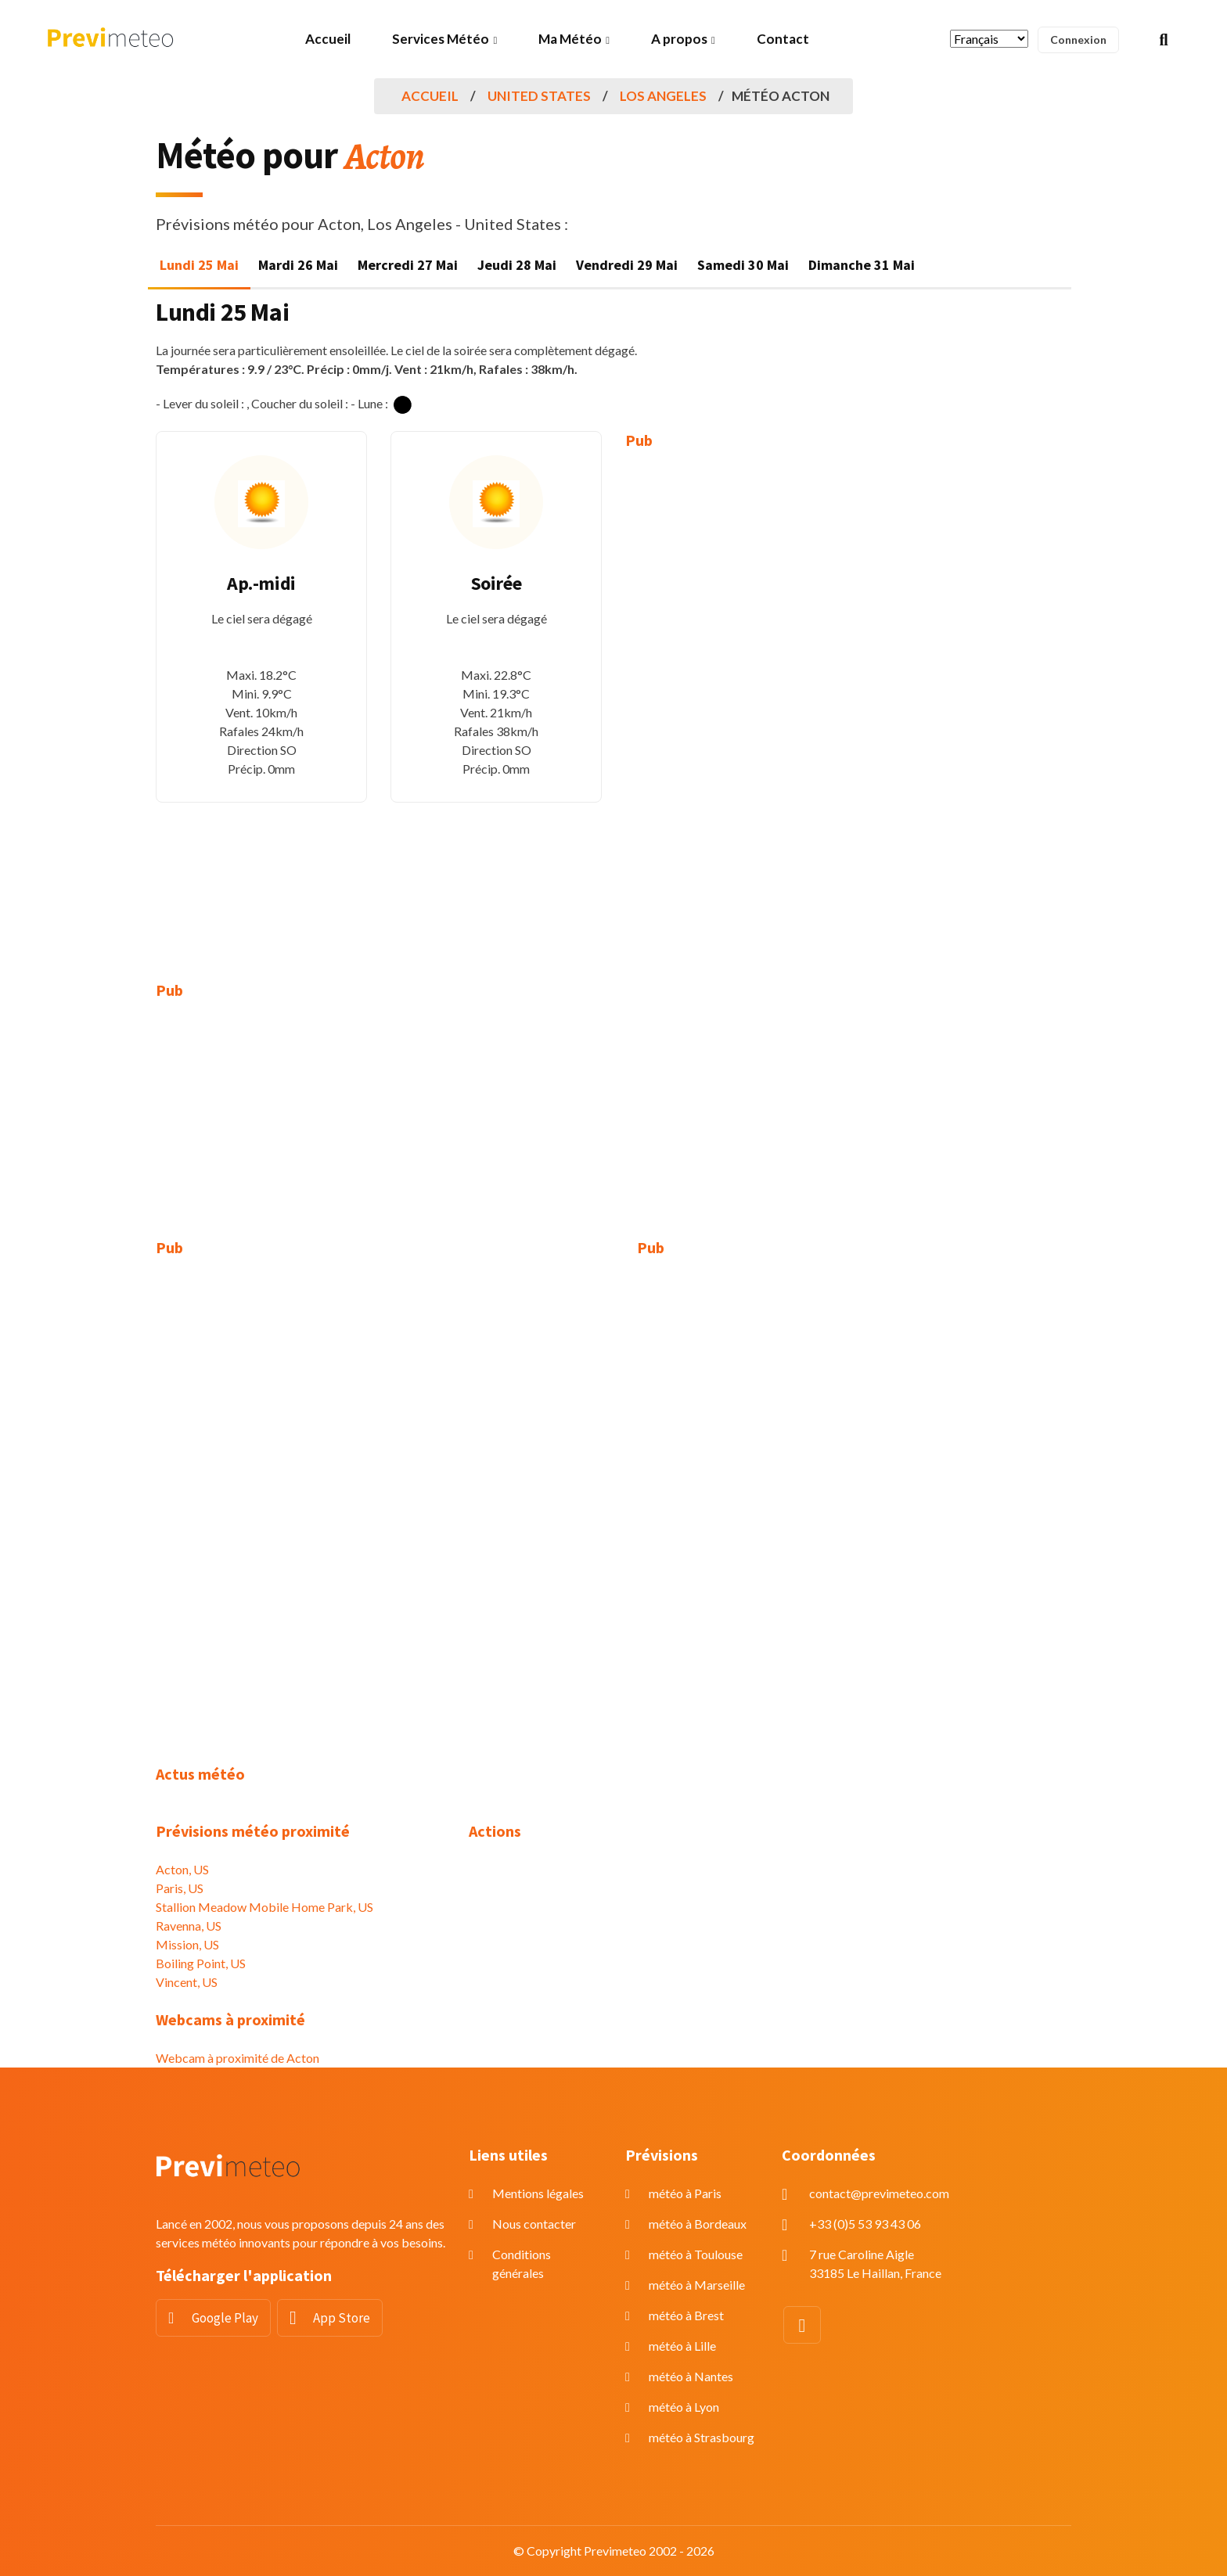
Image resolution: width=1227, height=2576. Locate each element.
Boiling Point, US (201, 1963)
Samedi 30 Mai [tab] (743, 265)
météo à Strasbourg (701, 2437)
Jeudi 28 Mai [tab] (516, 265)
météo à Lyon (684, 2406)
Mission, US (187, 1944)
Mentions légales (538, 2193)
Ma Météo (570, 39)
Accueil (328, 39)
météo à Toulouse (696, 2254)
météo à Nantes (691, 2376)
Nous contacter (534, 2223)
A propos (679, 39)
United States (539, 96)
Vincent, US (187, 1981)
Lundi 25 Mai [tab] (199, 265)
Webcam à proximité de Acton (237, 2057)
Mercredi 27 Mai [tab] (408, 265)
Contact (783, 39)
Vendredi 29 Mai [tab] (627, 265)
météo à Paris (685, 2193)
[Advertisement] (731, 704)
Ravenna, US (188, 1925)
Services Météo (440, 39)
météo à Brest (686, 2315)
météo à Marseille (697, 2284)
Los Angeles (663, 96)
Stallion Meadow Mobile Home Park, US (264, 1906)
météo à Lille (682, 2345)
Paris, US (179, 1888)
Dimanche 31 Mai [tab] (861, 265)
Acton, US (182, 1869)
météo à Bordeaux (698, 2223)
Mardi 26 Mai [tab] (298, 265)
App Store (341, 2317)
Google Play (225, 2317)
